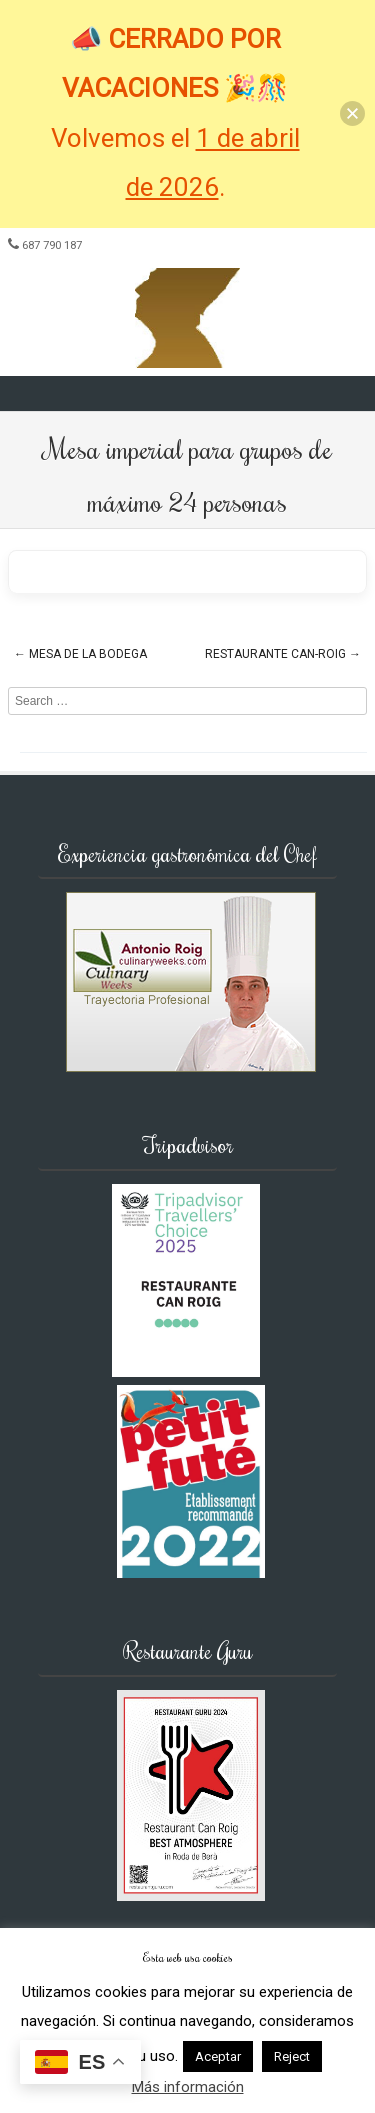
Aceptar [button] (218, 2056)
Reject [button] (292, 2056)
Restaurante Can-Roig (283, 654)
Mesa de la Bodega (80, 654)
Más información (188, 2087)
